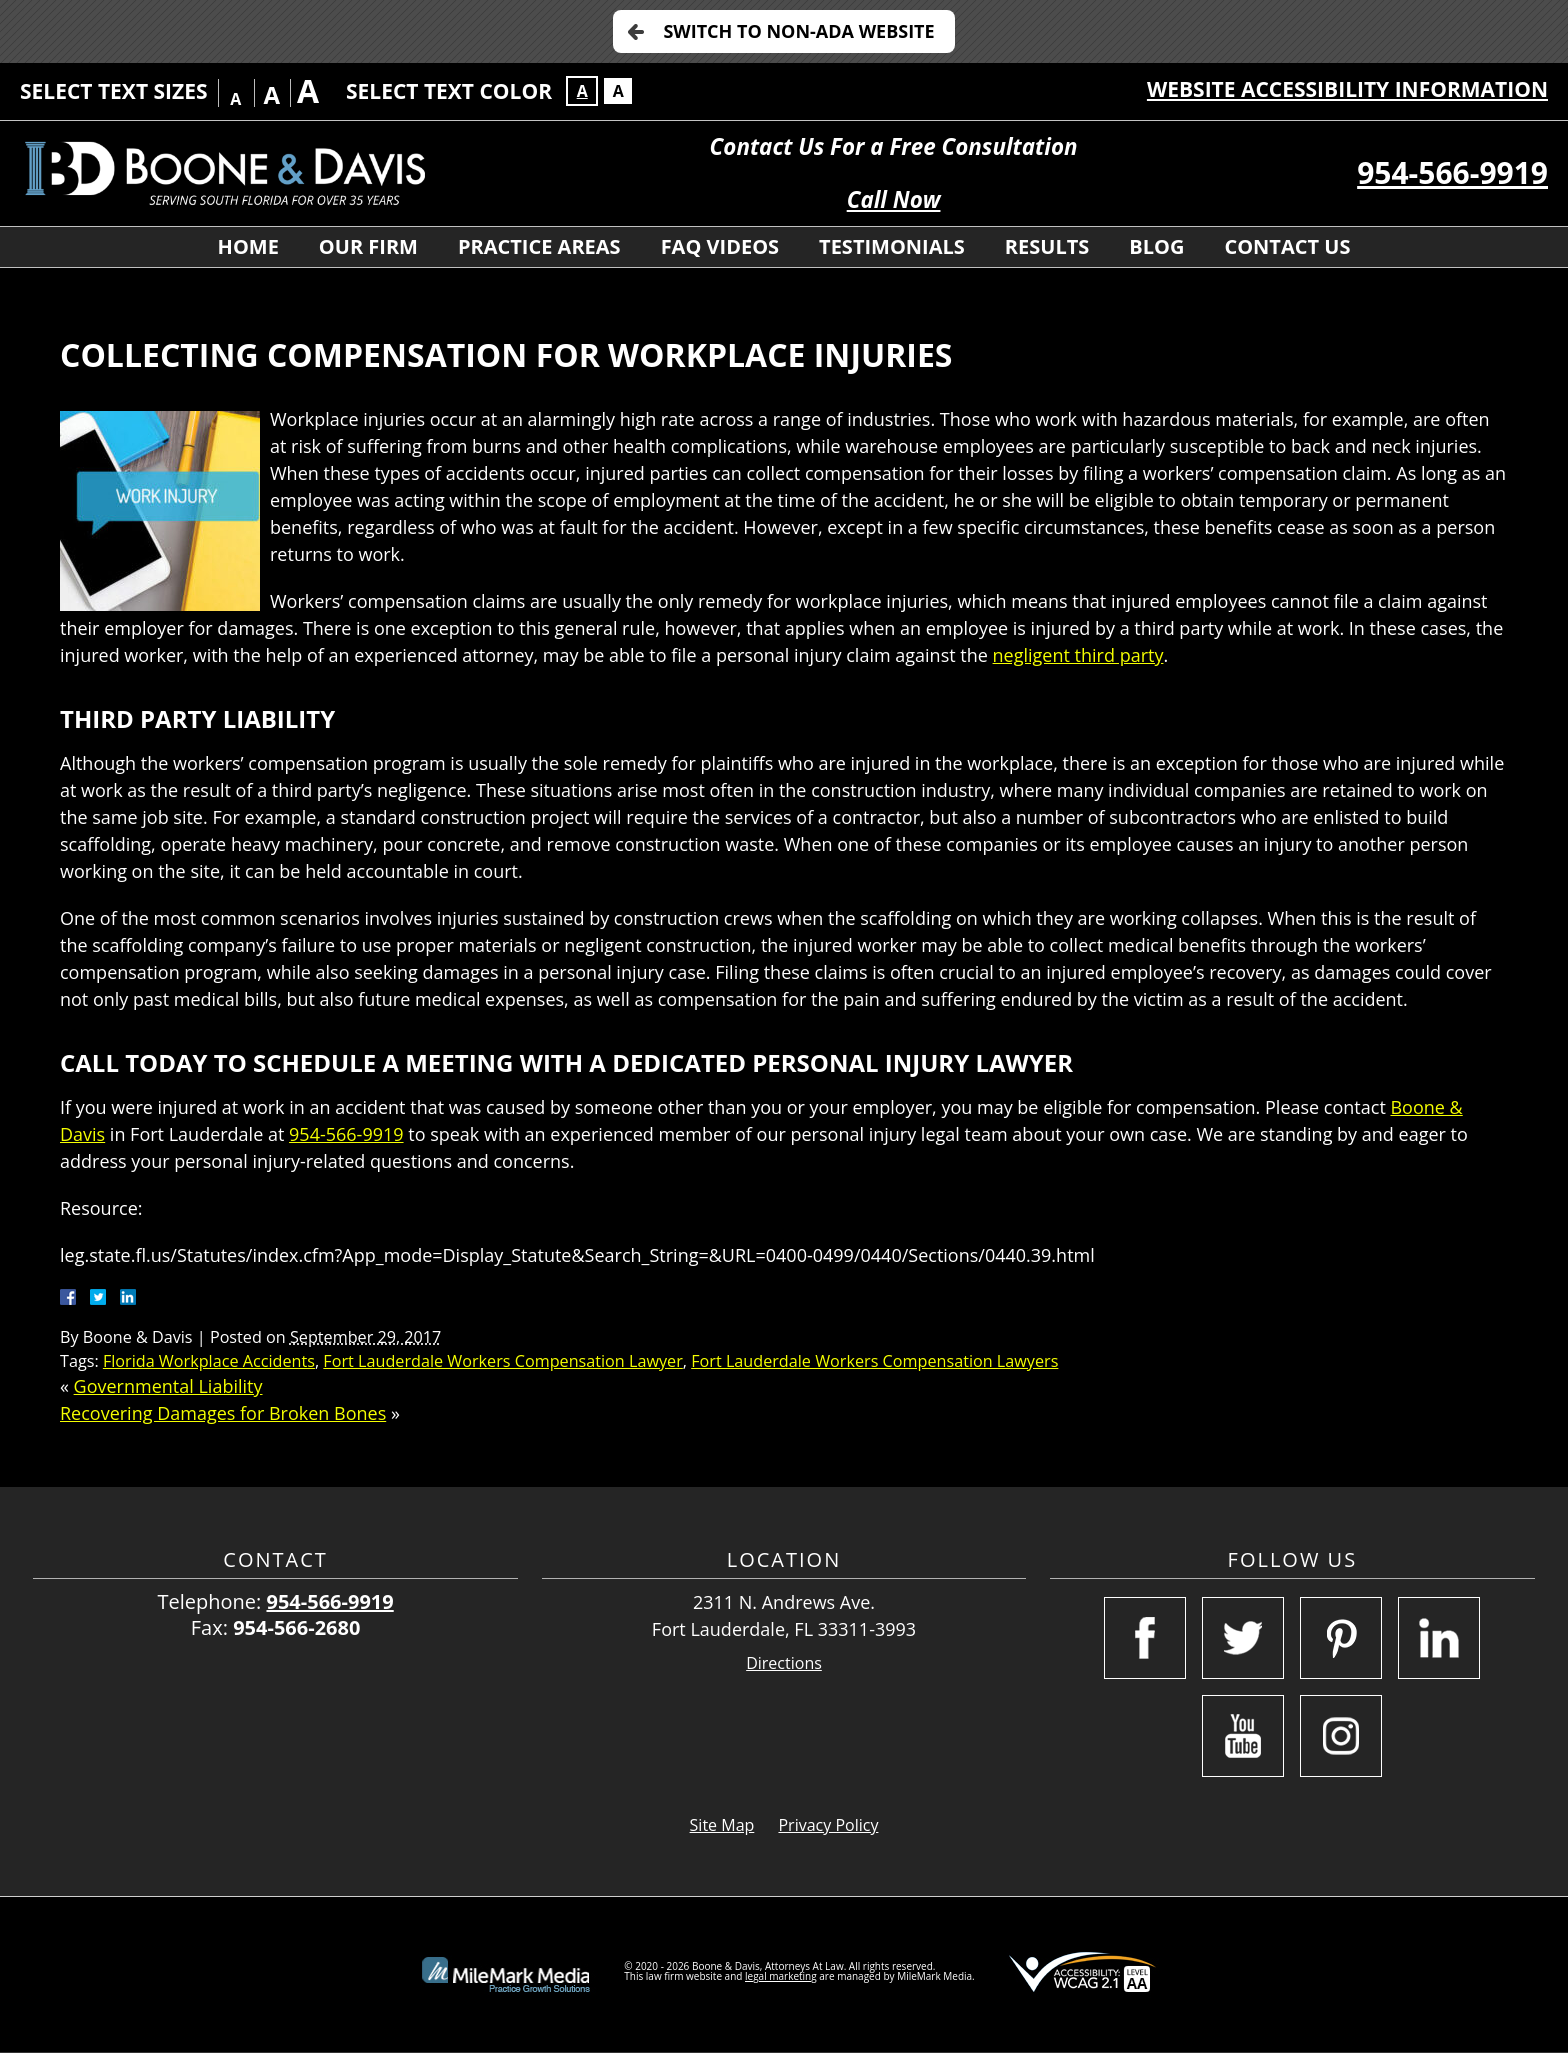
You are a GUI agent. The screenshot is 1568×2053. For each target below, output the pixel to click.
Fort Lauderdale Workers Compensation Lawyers (874, 1361)
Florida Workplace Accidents (209, 1361)
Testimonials (892, 246)
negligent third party (1078, 655)
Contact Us (1287, 246)
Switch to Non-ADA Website (798, 31)
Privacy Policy (828, 1825)
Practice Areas (539, 246)
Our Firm (368, 246)
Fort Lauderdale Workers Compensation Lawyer (502, 1361)
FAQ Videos (720, 246)
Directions (784, 1663)
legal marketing (781, 1976)
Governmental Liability (168, 1386)
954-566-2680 (296, 1627)
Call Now (894, 199)
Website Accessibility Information (1347, 89)
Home (248, 246)
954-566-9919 (1452, 172)
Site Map (722, 1825)
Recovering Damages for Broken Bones (223, 1413)
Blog (1156, 246)
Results (1047, 246)
